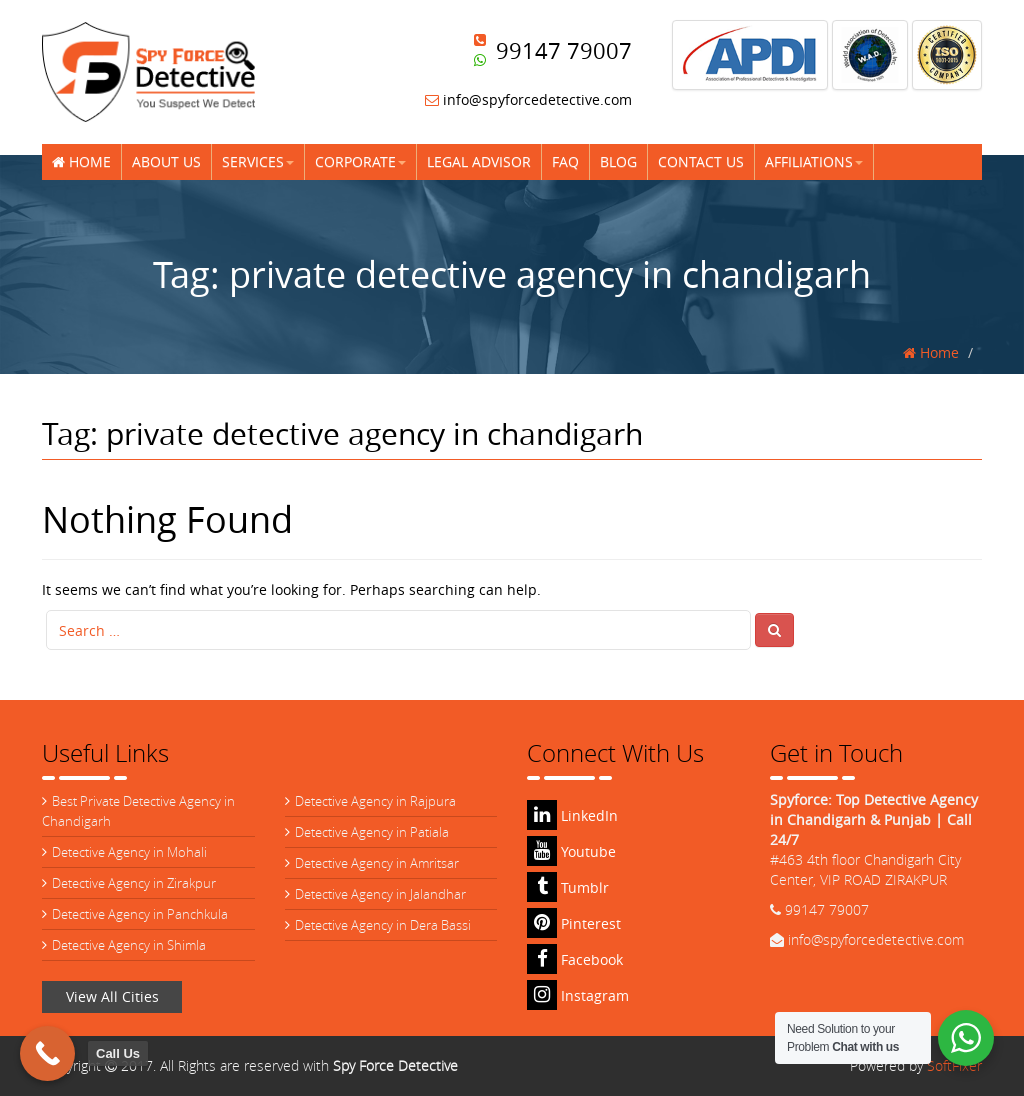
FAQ (565, 161)
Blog (618, 161)
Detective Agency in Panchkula (140, 914)
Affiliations (814, 161)
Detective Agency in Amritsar (377, 863)
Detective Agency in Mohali (129, 852)
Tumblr (568, 887)
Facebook (575, 959)
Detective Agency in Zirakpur (134, 883)
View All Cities (112, 996)
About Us (166, 161)
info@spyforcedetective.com (528, 99)
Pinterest (574, 923)
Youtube (571, 851)
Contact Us (701, 161)
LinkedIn (572, 815)
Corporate (360, 161)
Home (81, 161)
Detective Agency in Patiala (372, 832)
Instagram (578, 995)
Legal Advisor (479, 161)
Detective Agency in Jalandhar (380, 894)
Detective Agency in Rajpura (375, 801)
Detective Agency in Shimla (129, 945)
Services (258, 161)
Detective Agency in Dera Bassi (383, 925)
